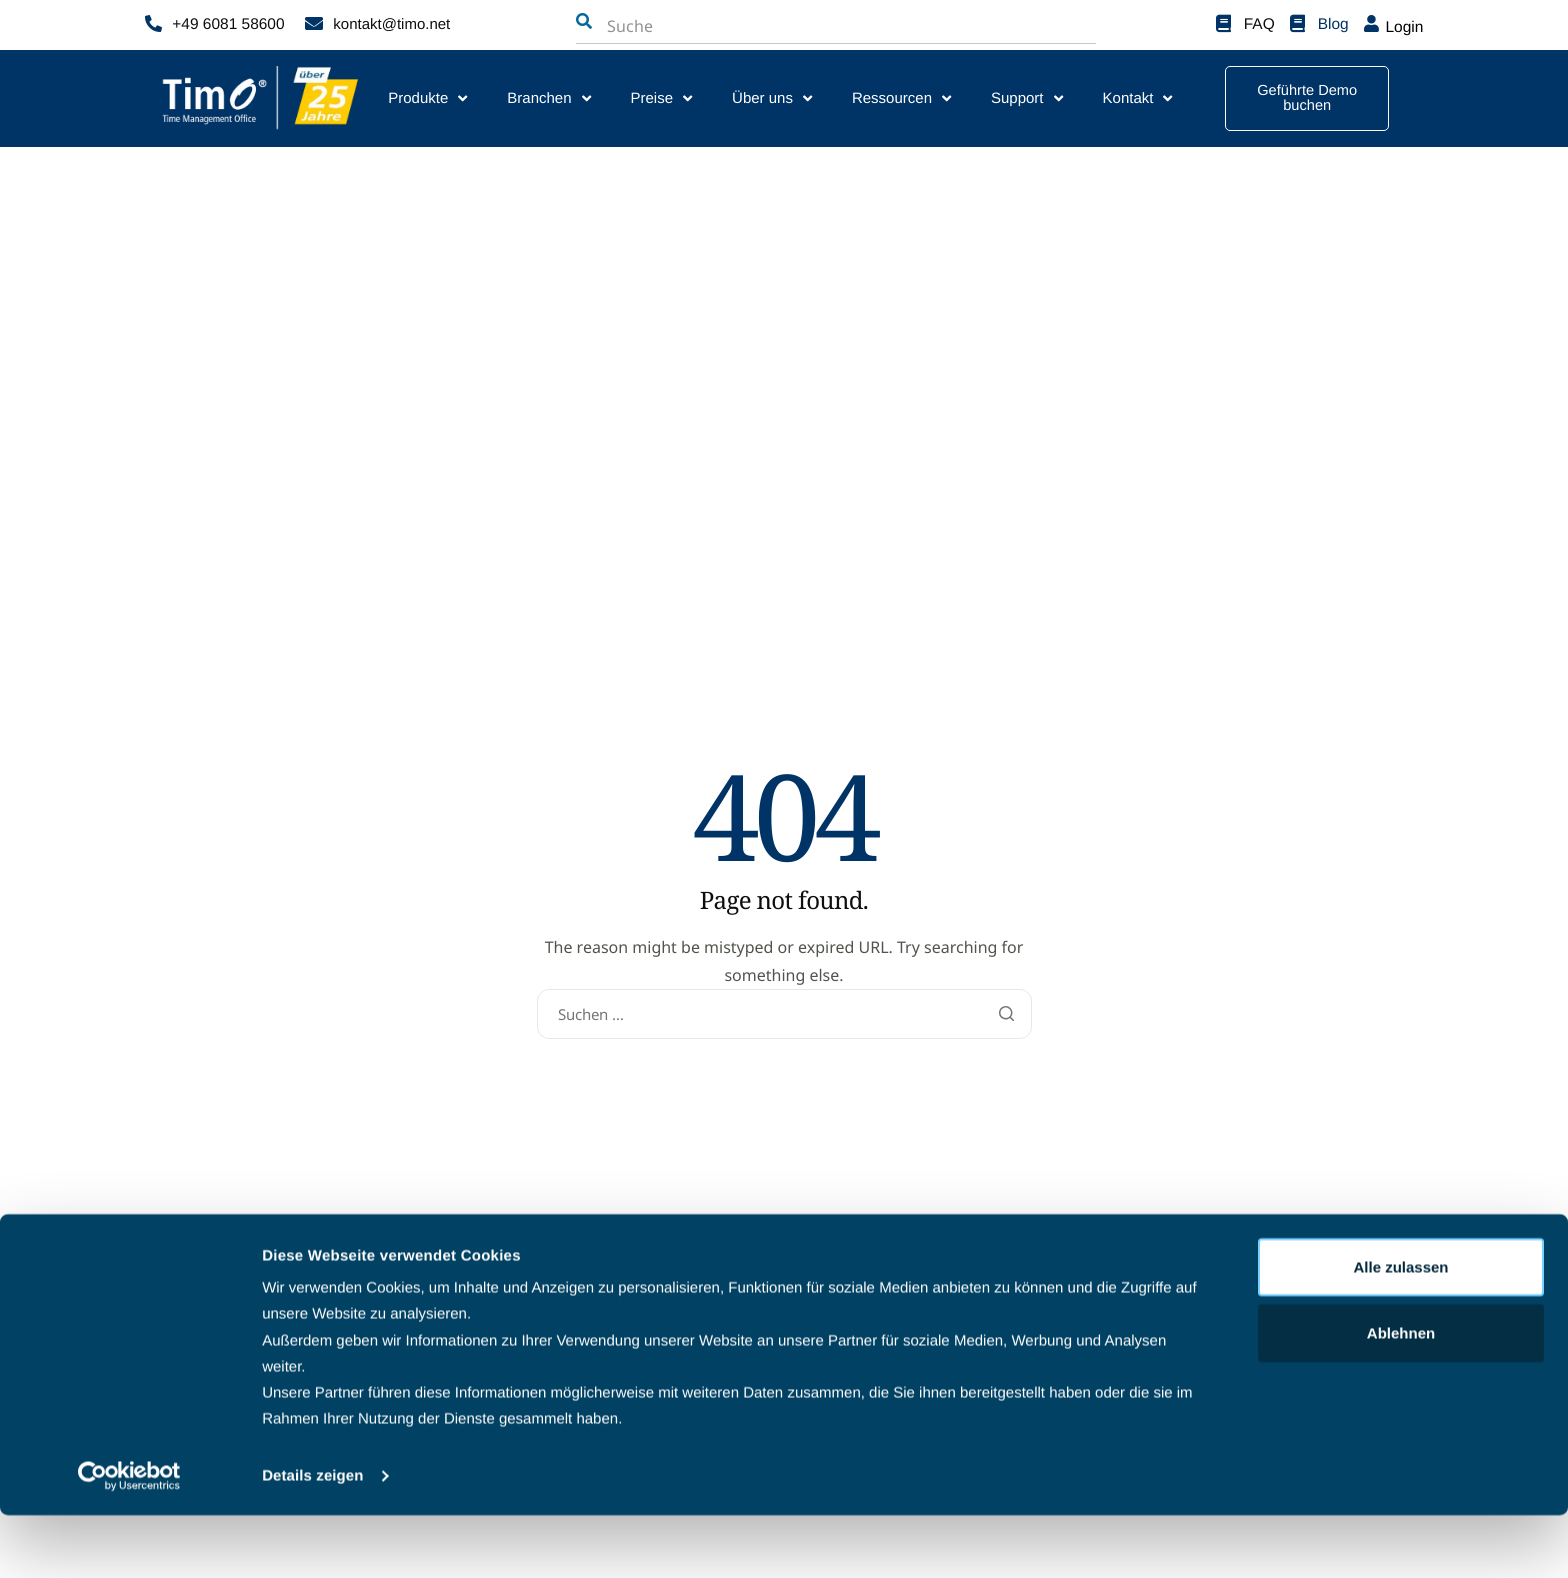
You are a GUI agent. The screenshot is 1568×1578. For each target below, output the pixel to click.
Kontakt (1138, 98)
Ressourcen (901, 98)
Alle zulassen (1400, 1329)
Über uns (772, 98)
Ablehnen (1401, 1395)
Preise (662, 98)
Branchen (548, 98)
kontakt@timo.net (391, 24)
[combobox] (706, 26)
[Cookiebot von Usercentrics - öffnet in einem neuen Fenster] (129, 1539)
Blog (1334, 24)
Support (1027, 98)
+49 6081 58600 (226, 24)
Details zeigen (312, 1538)
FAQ (1260, 24)
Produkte (427, 98)
